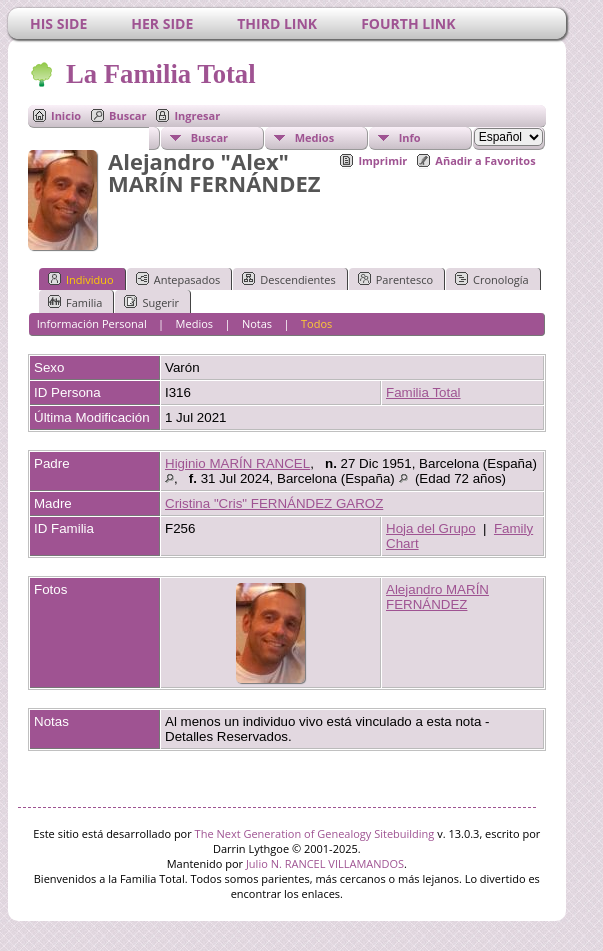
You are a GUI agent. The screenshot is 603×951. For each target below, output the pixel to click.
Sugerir (151, 302)
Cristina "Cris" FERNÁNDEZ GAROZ (274, 503)
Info (410, 137)
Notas (257, 323)
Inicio (66, 115)
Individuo (81, 279)
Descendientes (288, 279)
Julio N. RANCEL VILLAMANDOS (325, 863)
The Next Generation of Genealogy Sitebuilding (315, 833)
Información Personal (92, 323)
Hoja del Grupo (431, 528)
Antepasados (178, 279)
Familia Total (423, 392)
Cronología (492, 279)
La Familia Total (159, 74)
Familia (75, 302)
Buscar (127, 115)
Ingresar (197, 115)
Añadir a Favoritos (485, 160)
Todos (316, 323)
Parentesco (395, 279)
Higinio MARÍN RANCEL (237, 463)
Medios (314, 137)
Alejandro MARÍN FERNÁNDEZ (437, 597)
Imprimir (382, 160)
